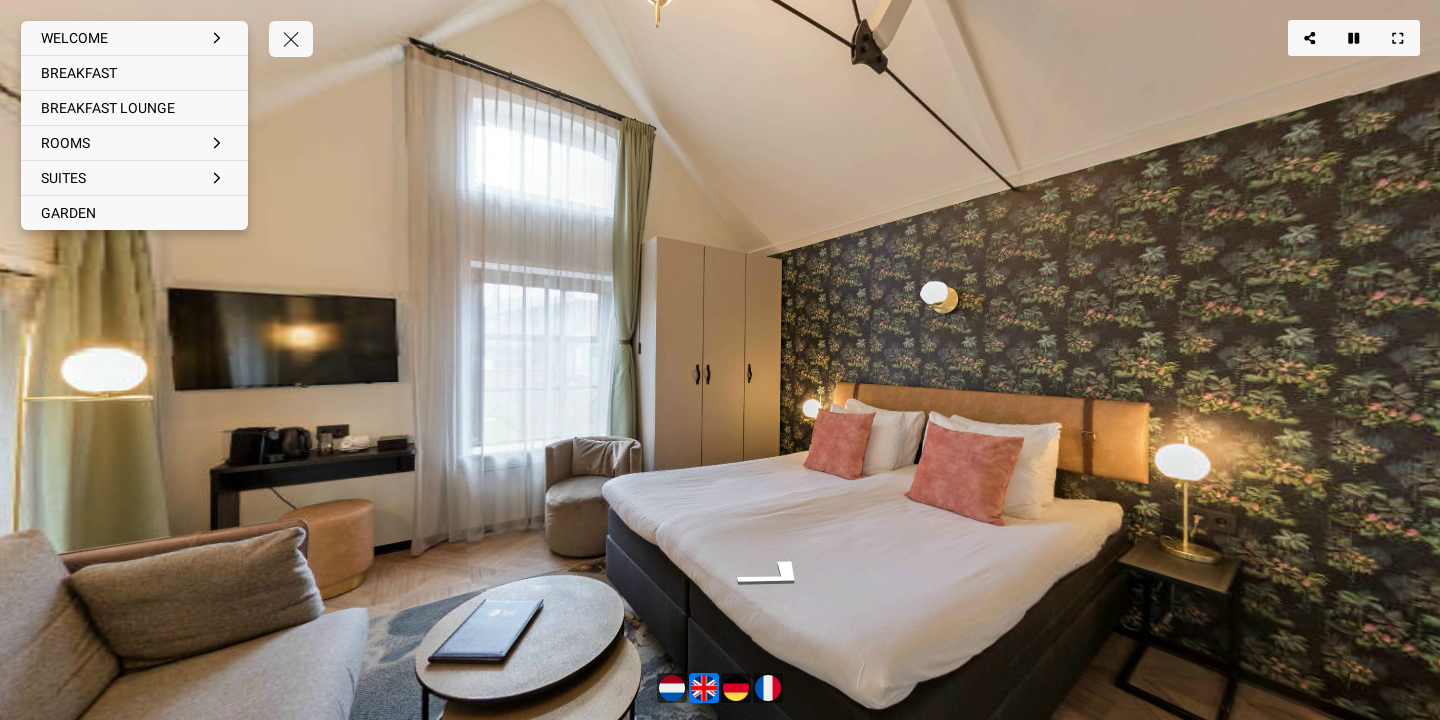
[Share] (1310, 38)
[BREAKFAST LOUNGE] (134, 108)
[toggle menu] (291, 39)
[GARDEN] (134, 213)
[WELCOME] (134, 38)
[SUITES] (134, 178)
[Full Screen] (1398, 38)
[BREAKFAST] (134, 73)
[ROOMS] (134, 143)
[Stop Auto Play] (1354, 38)
